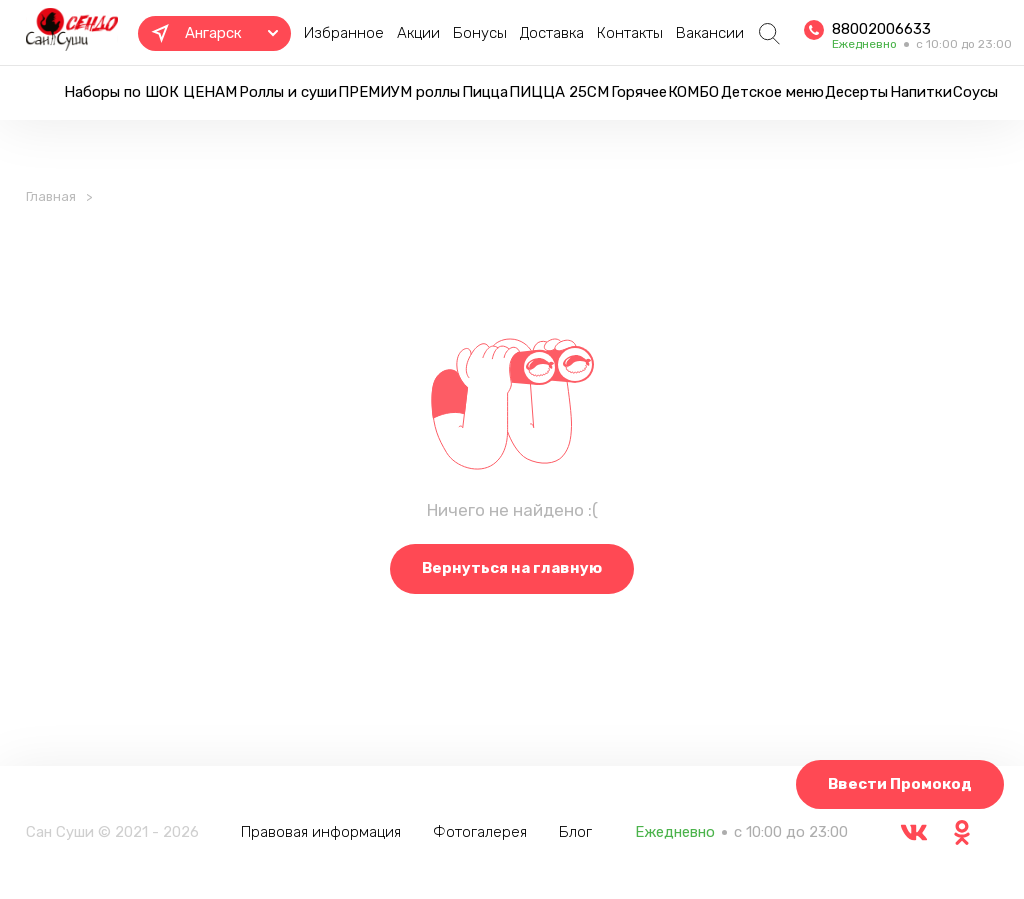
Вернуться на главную (512, 568)
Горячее (639, 92)
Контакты (630, 33)
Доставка (552, 33)
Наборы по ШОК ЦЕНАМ (150, 92)
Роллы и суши (288, 92)
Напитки (921, 92)
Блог (575, 832)
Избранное (344, 33)
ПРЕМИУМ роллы (399, 92)
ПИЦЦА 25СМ (559, 92)
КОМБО (693, 92)
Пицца (485, 92)
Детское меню (772, 92)
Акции (418, 33)
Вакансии (710, 33)
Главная (51, 196)
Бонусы (480, 33)
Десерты (856, 92)
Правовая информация (321, 832)
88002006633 (881, 29)
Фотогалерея (480, 832)
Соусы (975, 92)
